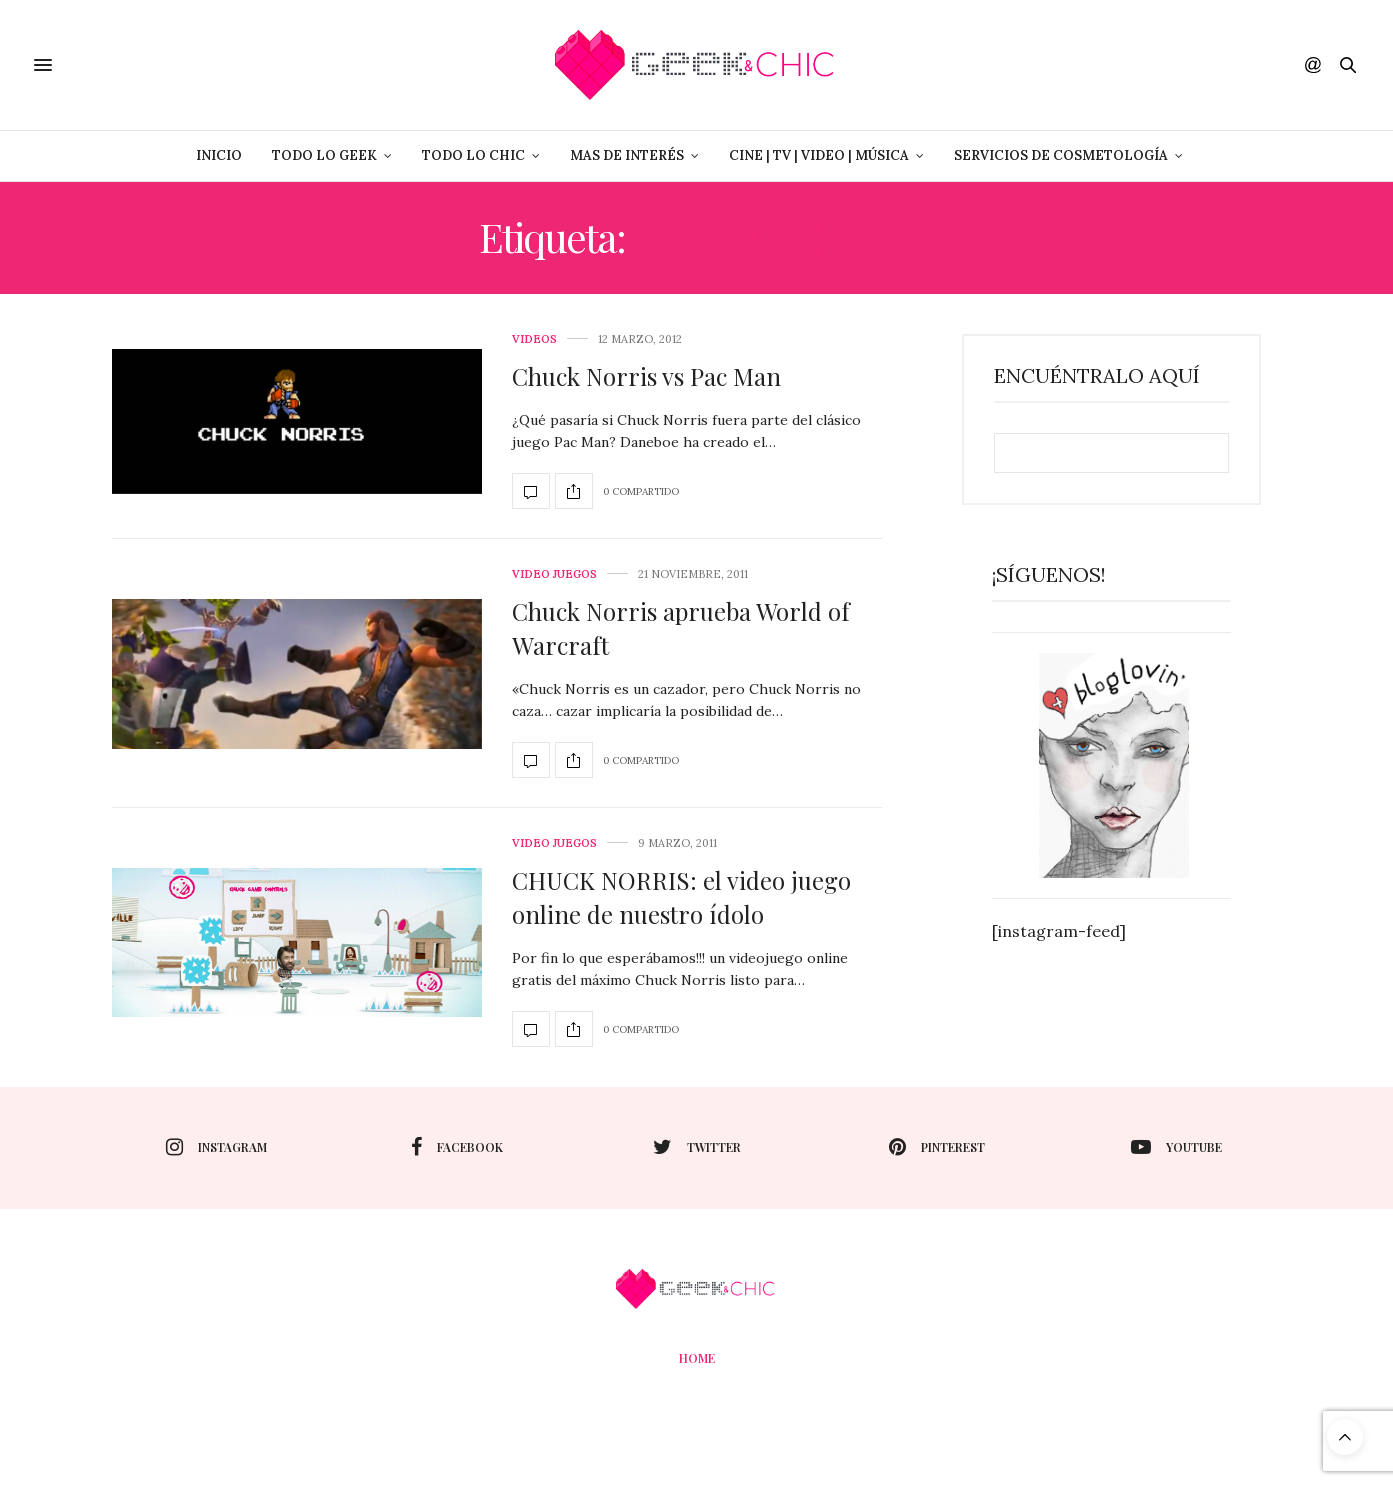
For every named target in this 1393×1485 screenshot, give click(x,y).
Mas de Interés (627, 155)
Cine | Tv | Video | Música (819, 155)
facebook (457, 1147)
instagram (216, 1147)
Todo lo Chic (473, 155)
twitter (697, 1147)
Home (697, 1358)
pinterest (937, 1147)
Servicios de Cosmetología (1061, 155)
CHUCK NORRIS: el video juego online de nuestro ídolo (681, 897)
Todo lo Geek (324, 155)
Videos (534, 339)
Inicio (219, 155)
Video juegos (554, 574)
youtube (1176, 1147)
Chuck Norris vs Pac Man (646, 376)
